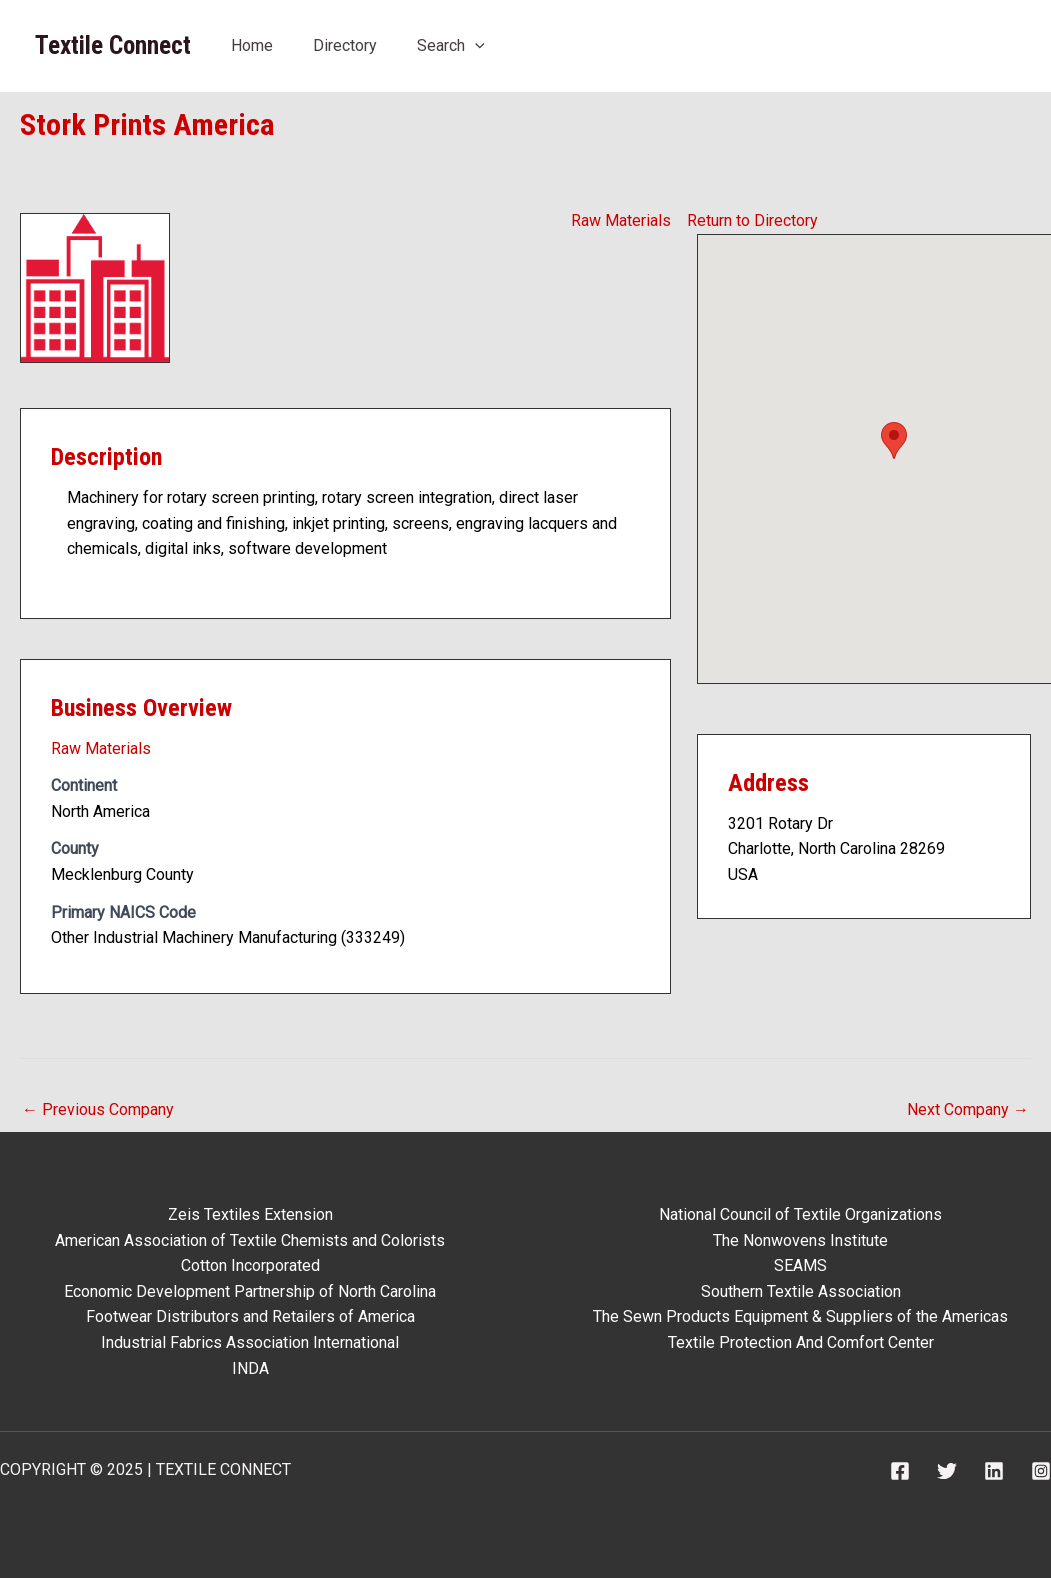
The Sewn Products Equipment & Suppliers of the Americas (800, 1316)
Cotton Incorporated (250, 1265)
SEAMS (800, 1265)
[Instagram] (1041, 1471)
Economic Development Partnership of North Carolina (250, 1291)
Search (451, 45)
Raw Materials (621, 220)
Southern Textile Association (801, 1291)
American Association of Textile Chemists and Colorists (250, 1240)
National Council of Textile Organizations (800, 1214)
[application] (475, 45)
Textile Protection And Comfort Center (801, 1342)
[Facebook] (900, 1471)
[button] (894, 440)
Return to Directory (752, 220)
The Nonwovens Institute (800, 1240)
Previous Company (98, 1109)
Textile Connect (113, 45)
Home (252, 45)
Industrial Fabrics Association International (250, 1342)
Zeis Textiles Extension (250, 1214)
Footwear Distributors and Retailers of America (250, 1316)
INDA (250, 1368)
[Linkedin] (994, 1471)
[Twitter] (947, 1471)
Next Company (968, 1109)
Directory (345, 45)
